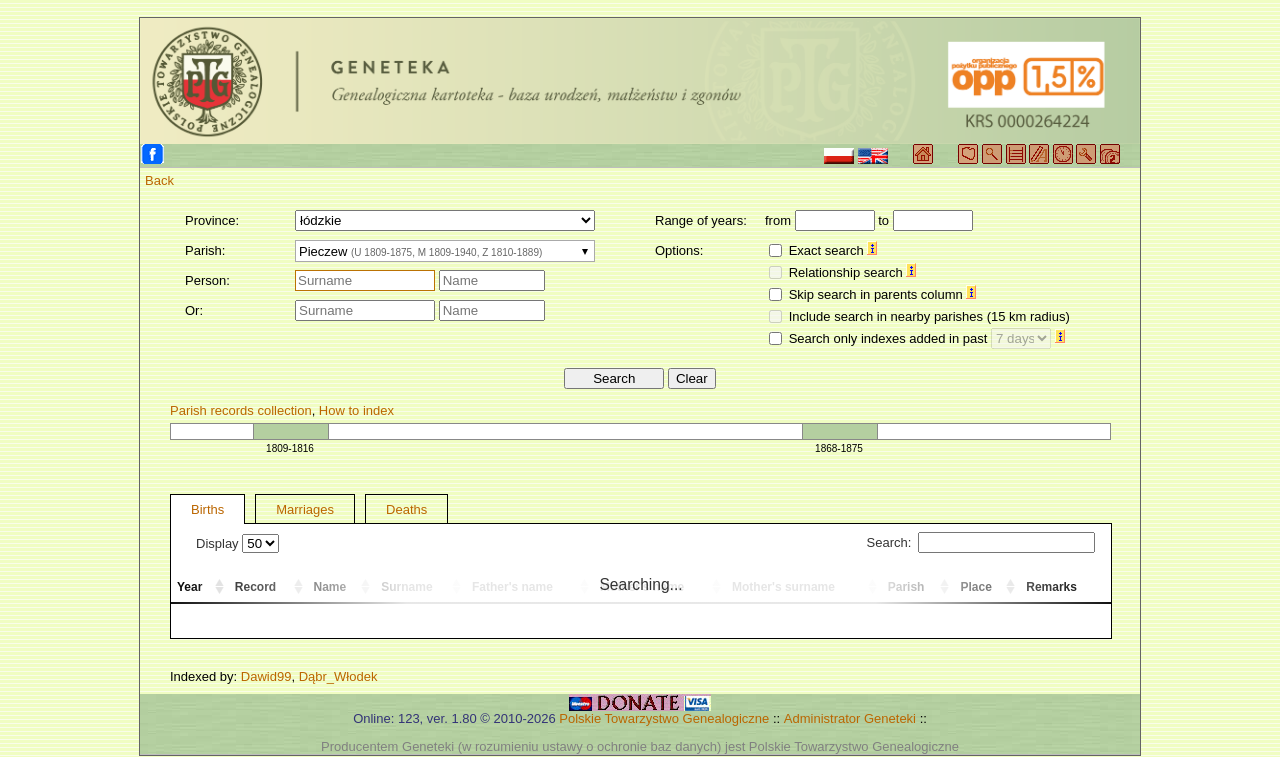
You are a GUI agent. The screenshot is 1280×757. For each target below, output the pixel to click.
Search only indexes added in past (927, 338)
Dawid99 (266, 676)
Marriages (305, 509)
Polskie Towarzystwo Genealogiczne (664, 718)
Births (207, 509)
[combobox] (445, 251)
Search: (981, 542)
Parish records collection (241, 410)
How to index (356, 410)
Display (237, 543)
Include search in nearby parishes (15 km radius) (929, 316)
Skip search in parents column (883, 294)
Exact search (833, 250)
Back (159, 180)
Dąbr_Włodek (338, 676)
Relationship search (853, 272)
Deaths (406, 509)
